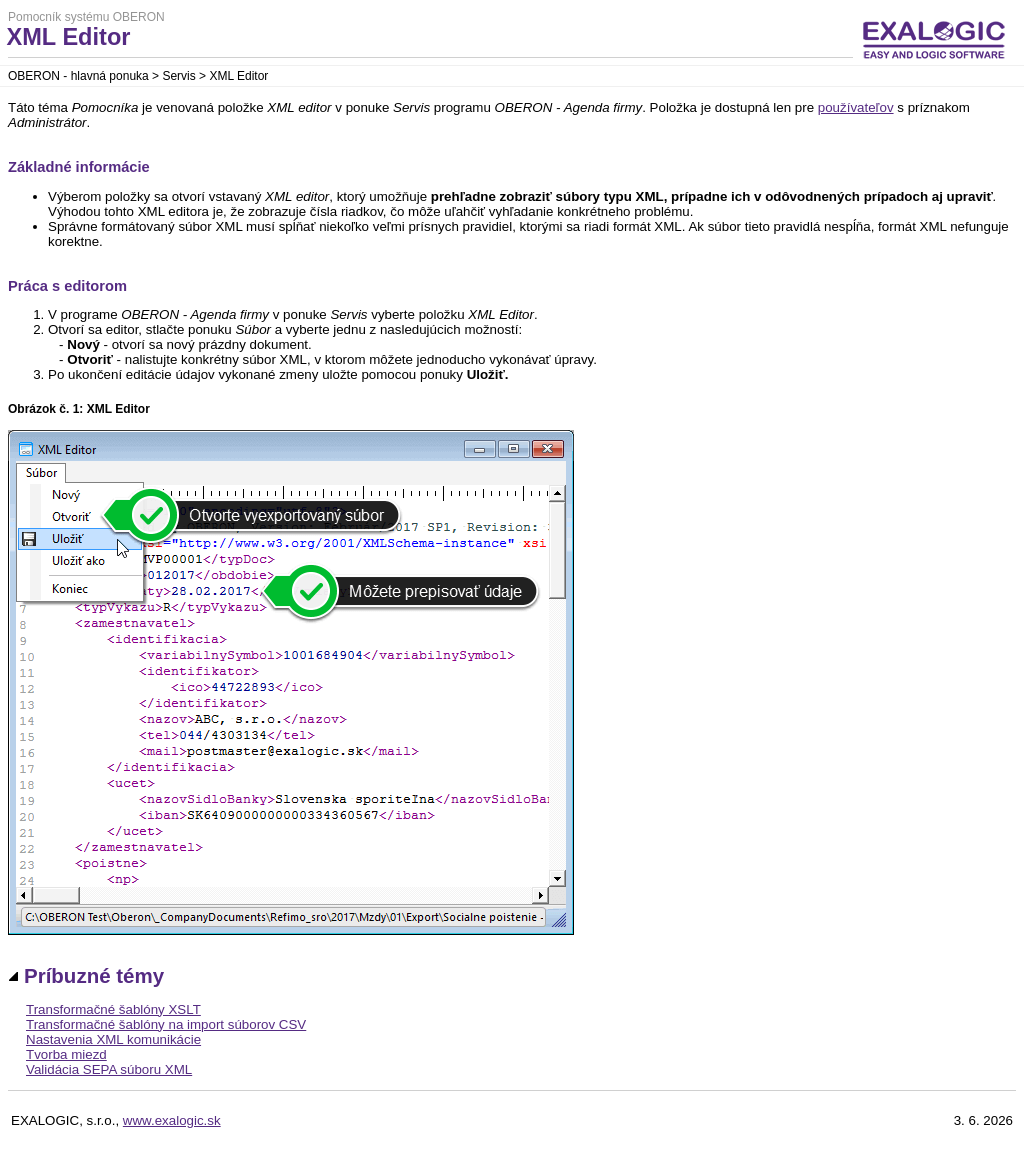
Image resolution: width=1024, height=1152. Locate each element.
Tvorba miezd (66, 1054)
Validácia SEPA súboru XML (109, 1069)
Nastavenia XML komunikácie (113, 1039)
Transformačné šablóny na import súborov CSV (166, 1024)
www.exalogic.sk (172, 1120)
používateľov (856, 107)
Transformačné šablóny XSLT (113, 1009)
